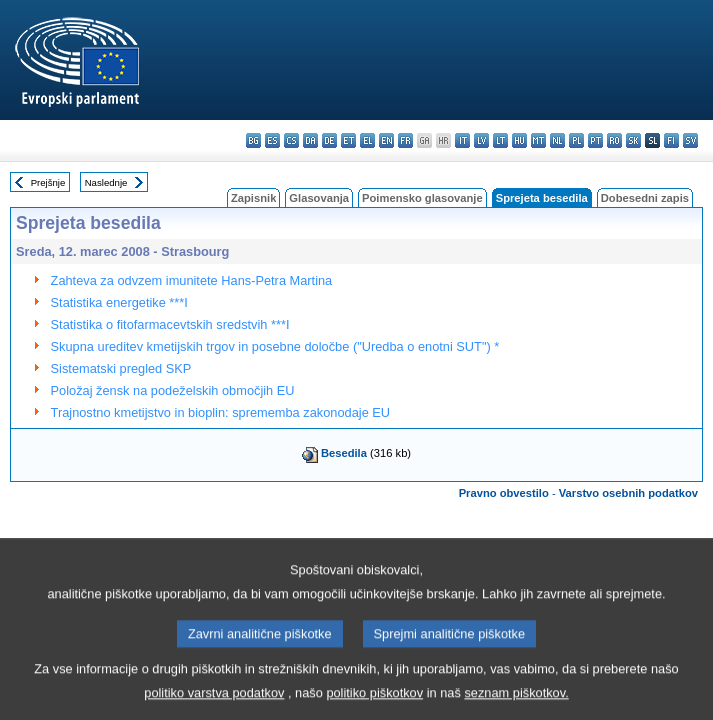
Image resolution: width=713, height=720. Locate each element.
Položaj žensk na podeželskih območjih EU (173, 390)
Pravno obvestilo (504, 493)
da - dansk (310, 140)
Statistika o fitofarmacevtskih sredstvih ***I (170, 324)
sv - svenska (690, 140)
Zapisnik (253, 198)
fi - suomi (671, 140)
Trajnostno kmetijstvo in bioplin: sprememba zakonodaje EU (221, 412)
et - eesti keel (348, 140)
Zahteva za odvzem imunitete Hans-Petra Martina (192, 280)
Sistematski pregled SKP (121, 368)
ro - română (614, 140)
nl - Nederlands (557, 140)
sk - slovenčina (633, 140)
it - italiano (462, 140)
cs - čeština (291, 140)
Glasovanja (319, 198)
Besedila (344, 453)
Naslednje (106, 182)
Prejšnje (48, 182)
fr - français (405, 140)
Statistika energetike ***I (119, 302)
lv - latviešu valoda (481, 140)
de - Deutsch (329, 140)
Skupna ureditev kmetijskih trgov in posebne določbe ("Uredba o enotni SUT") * (275, 346)
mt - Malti (538, 140)
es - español (272, 140)
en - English (386, 140)
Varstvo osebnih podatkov (628, 493)
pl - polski (576, 140)
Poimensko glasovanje (422, 198)
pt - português (595, 140)
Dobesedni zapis (645, 198)
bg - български (253, 140)
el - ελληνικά (367, 140)
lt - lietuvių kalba (500, 140)
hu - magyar (519, 140)
